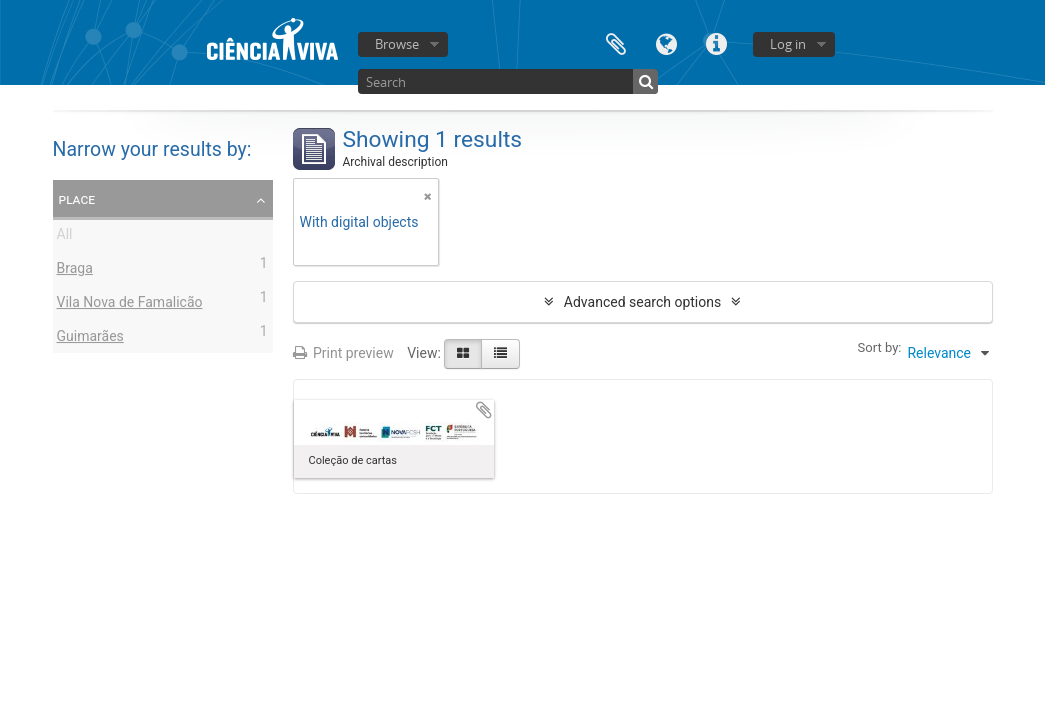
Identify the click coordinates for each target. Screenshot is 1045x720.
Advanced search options (642, 302)
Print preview (343, 353)
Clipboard (616, 42)
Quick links (716, 42)
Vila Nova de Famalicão (130, 305)
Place (77, 199)
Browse (397, 44)
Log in (788, 44)
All (65, 237)
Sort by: (880, 347)
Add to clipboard (484, 410)
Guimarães (90, 339)
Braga (75, 271)
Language (666, 42)
